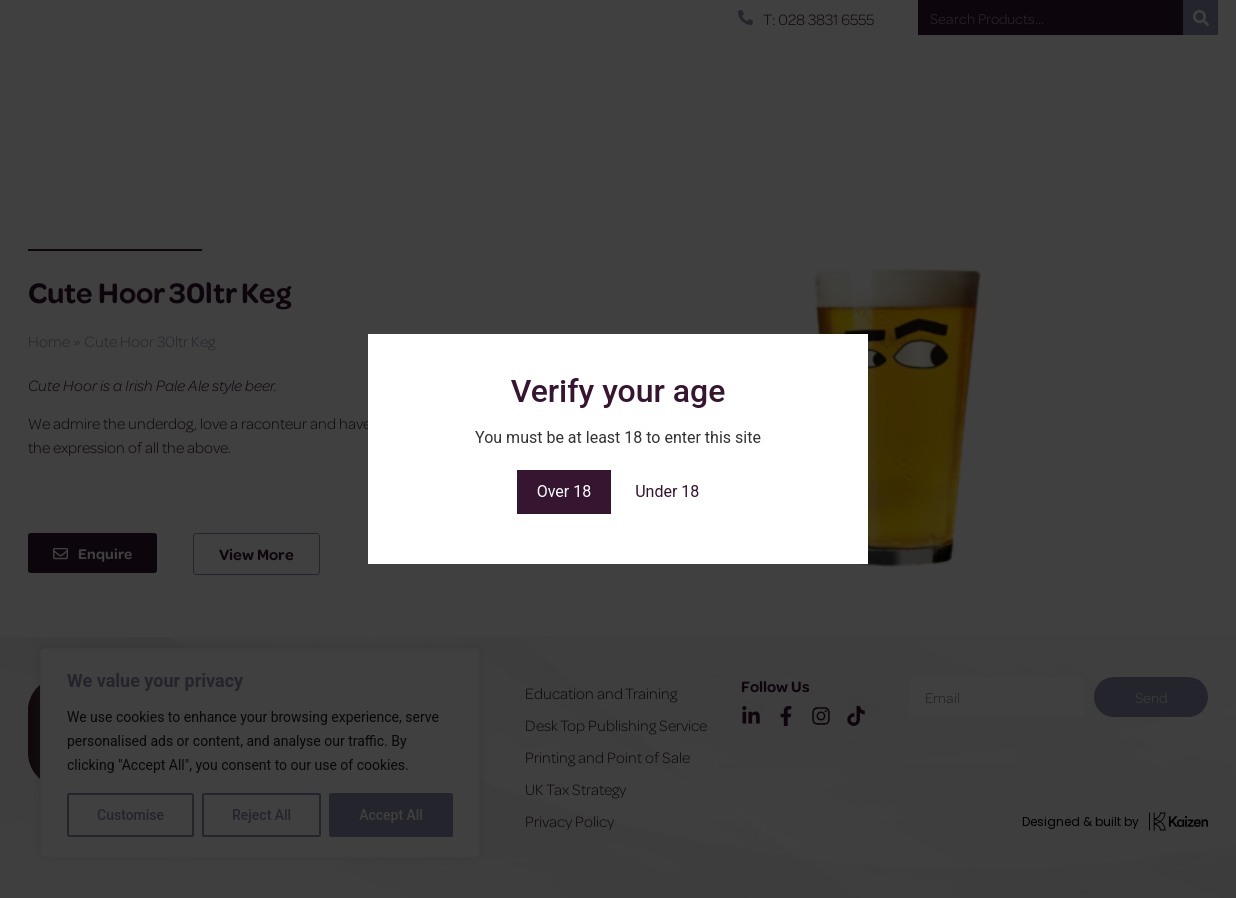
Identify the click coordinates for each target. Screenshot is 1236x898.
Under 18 (667, 491)
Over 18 (564, 491)
